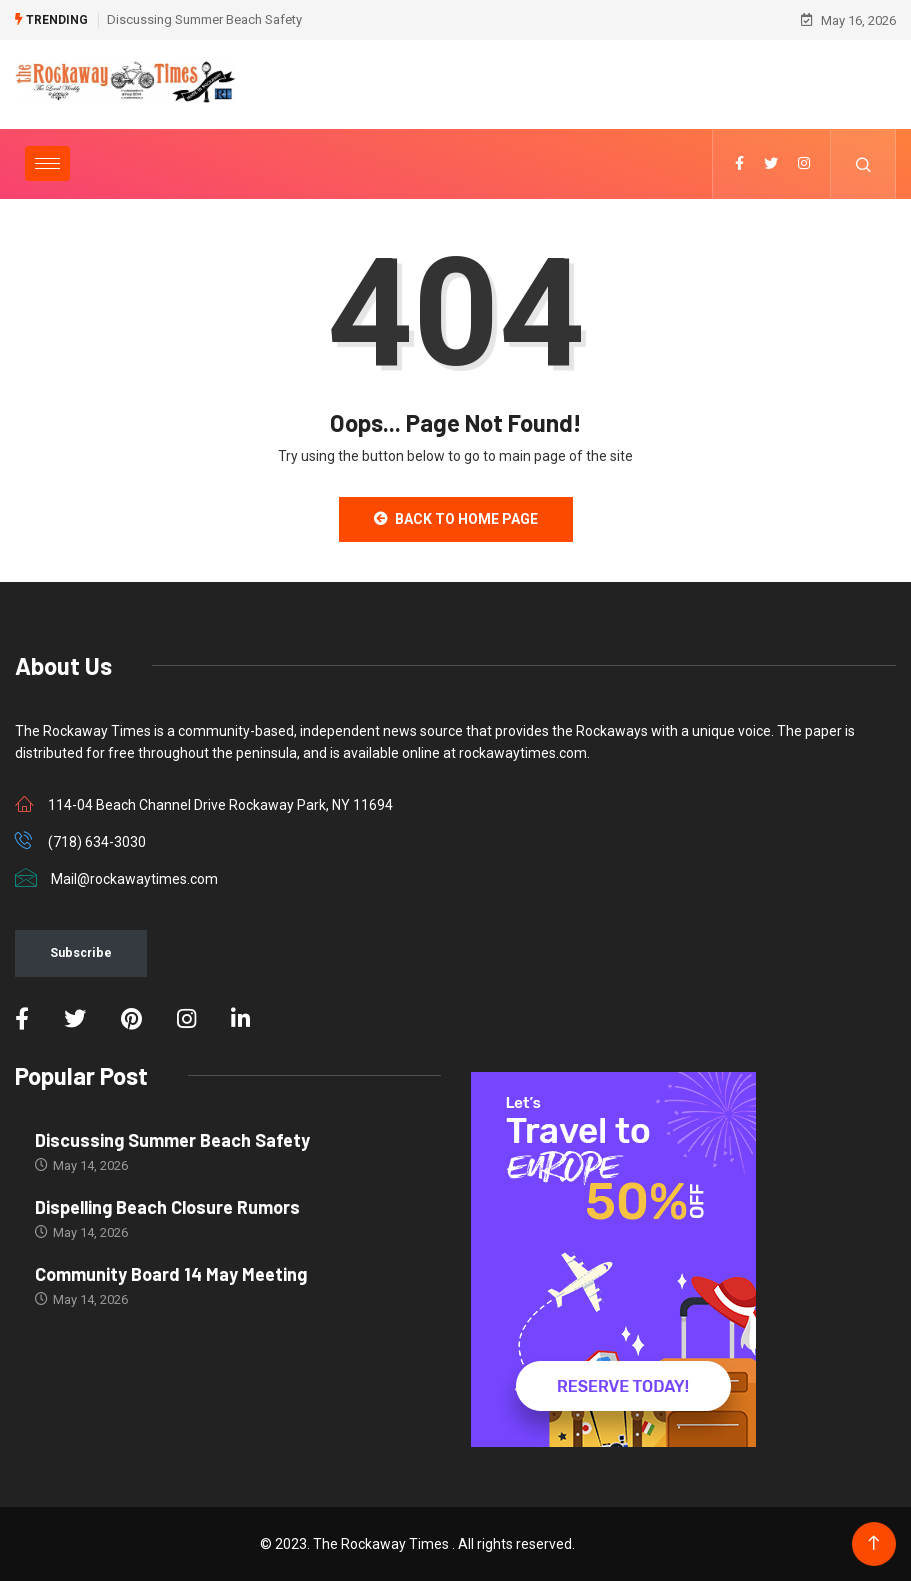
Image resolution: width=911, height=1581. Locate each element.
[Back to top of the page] (873, 1543)
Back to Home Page (456, 519)
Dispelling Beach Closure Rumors (167, 1207)
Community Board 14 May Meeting (171, 1274)
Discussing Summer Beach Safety (204, 19)
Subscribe (81, 952)
